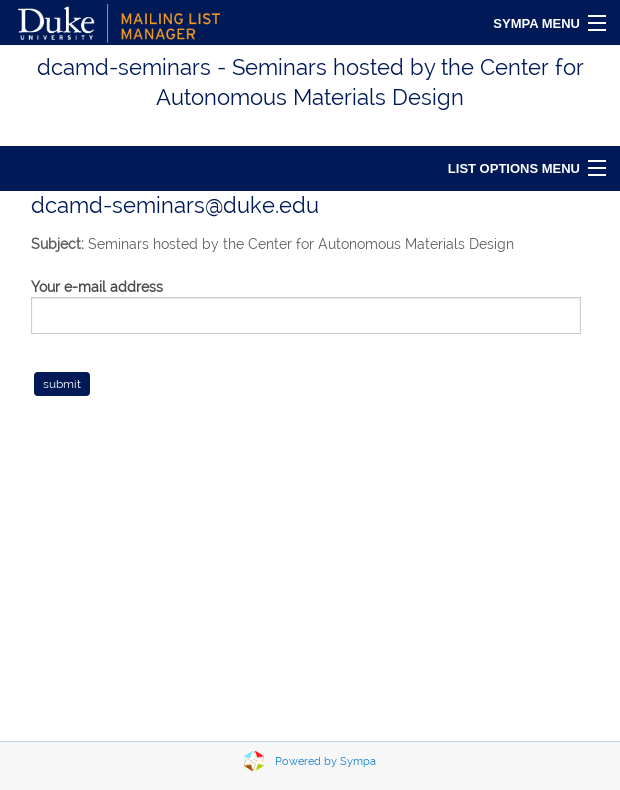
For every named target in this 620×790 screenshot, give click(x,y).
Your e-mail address (97, 287)
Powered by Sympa (325, 761)
